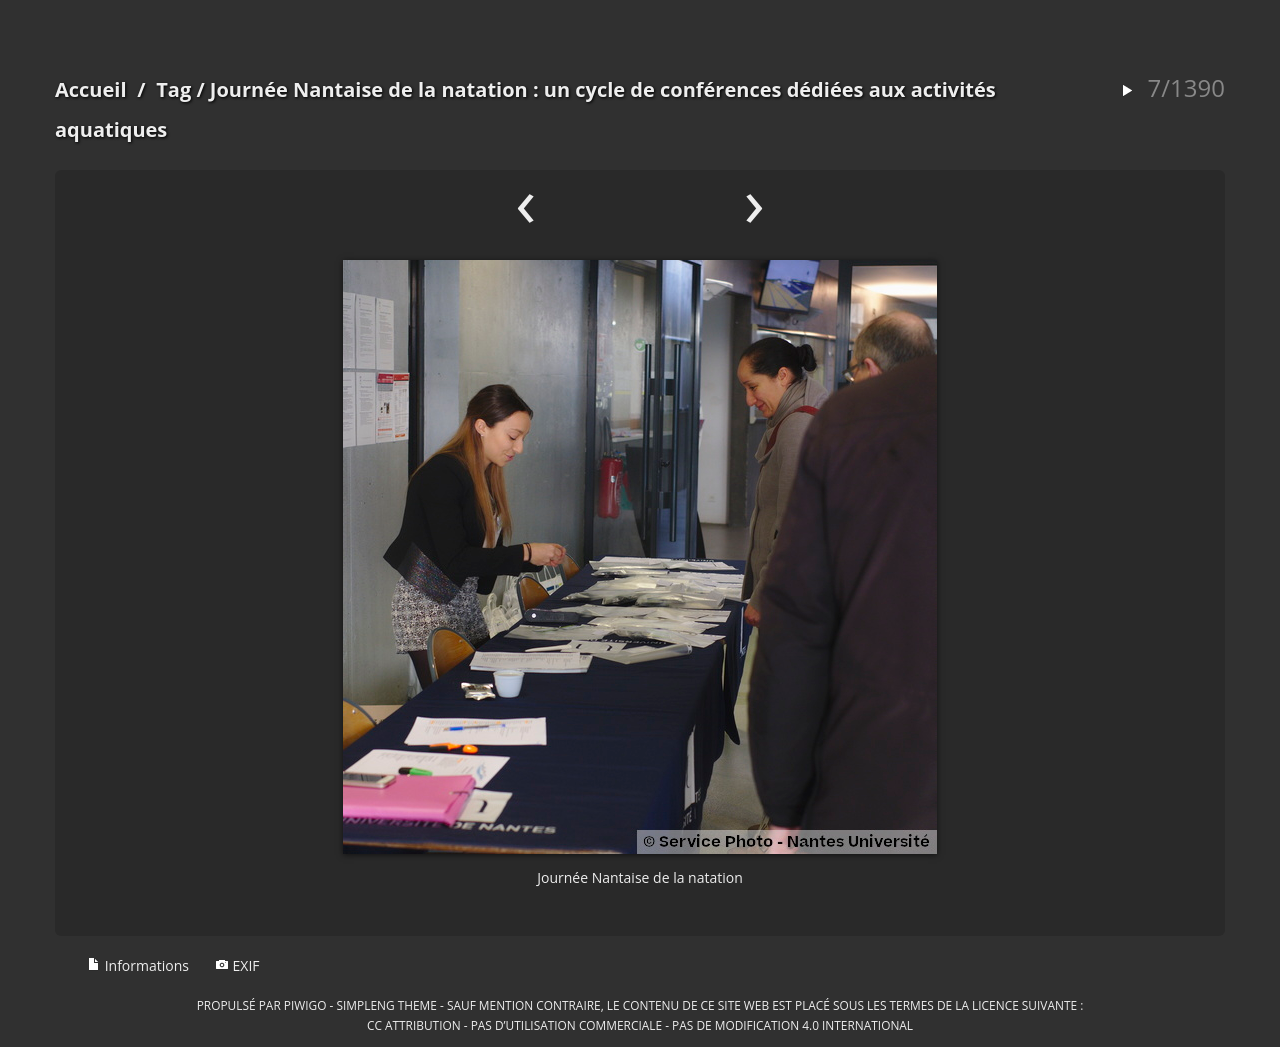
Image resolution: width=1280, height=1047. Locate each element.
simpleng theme (387, 1005)
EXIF (237, 965)
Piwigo (305, 1005)
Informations (138, 965)
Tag (173, 89)
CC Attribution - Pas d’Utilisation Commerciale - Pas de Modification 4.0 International (640, 1025)
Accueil (91, 89)
